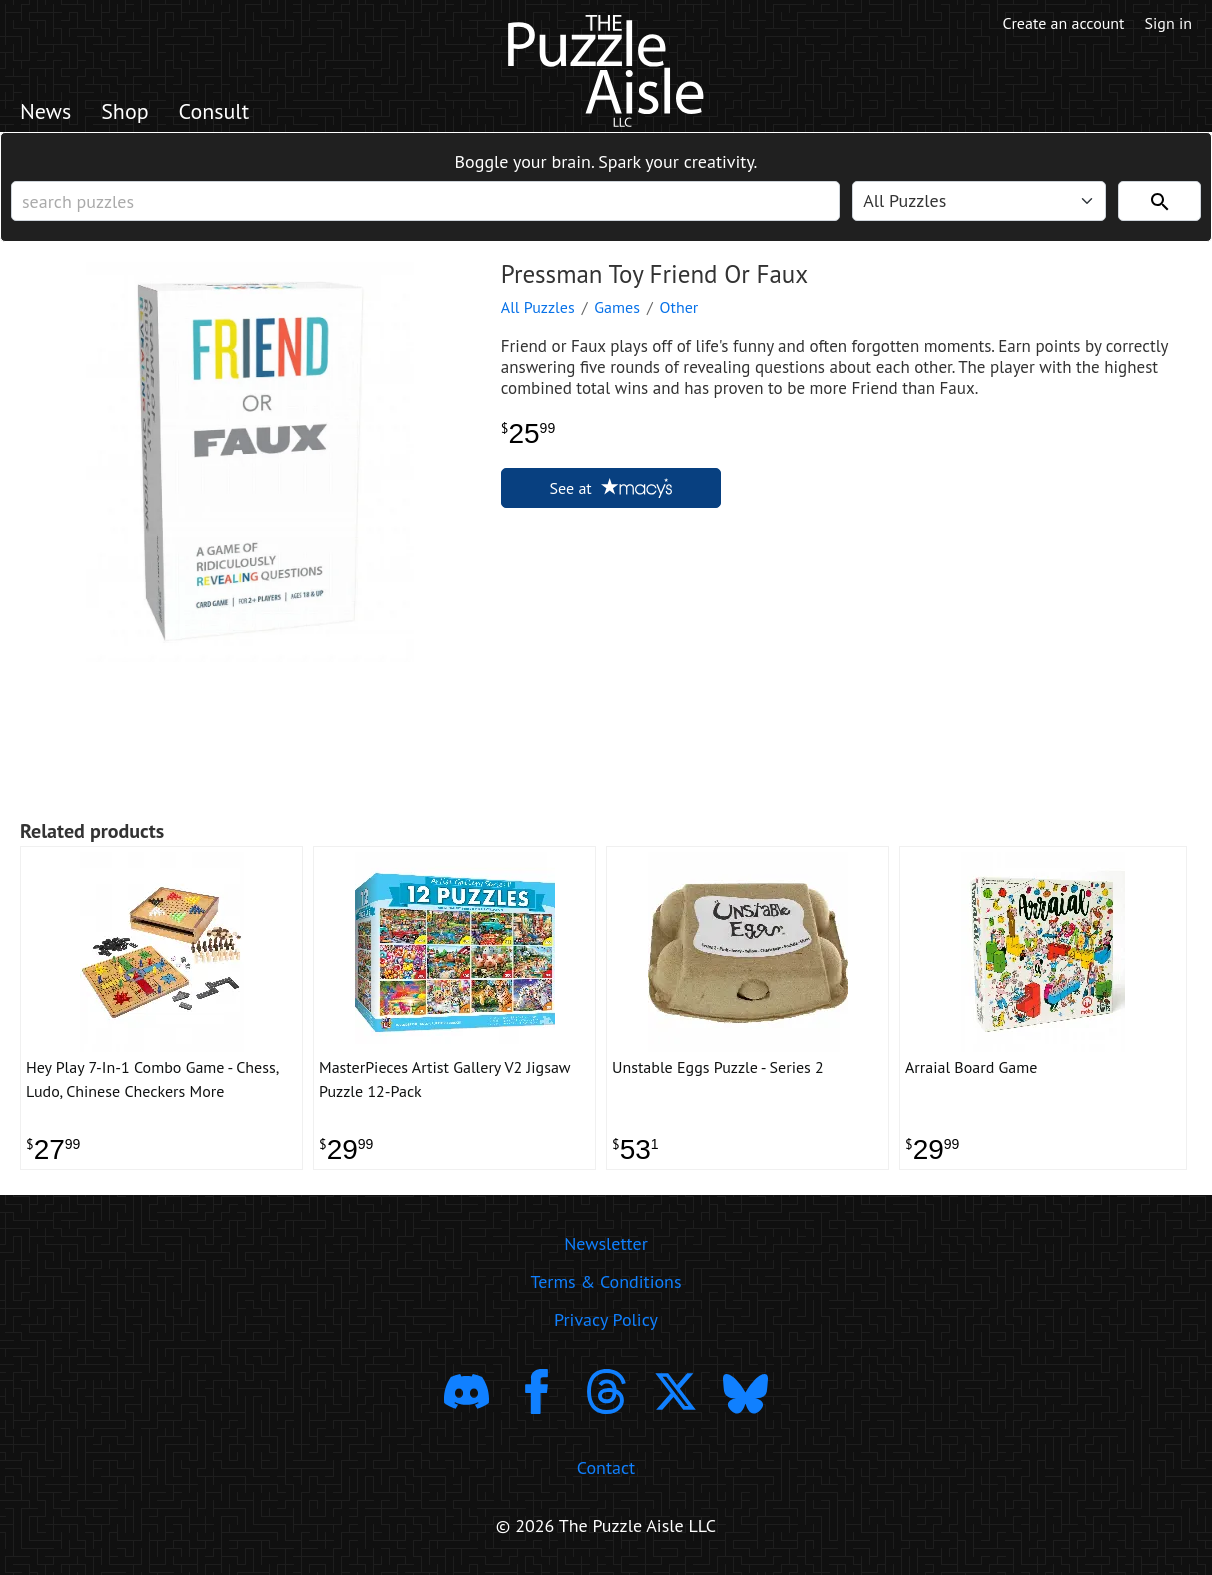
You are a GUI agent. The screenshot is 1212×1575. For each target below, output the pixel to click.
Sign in (1168, 23)
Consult (214, 111)
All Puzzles (538, 307)
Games (617, 307)
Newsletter (606, 1243)
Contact (606, 1467)
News (45, 111)
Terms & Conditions (605, 1281)
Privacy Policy (606, 1319)
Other (679, 307)
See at (611, 488)
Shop (124, 111)
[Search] (1159, 201)
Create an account (1064, 23)
